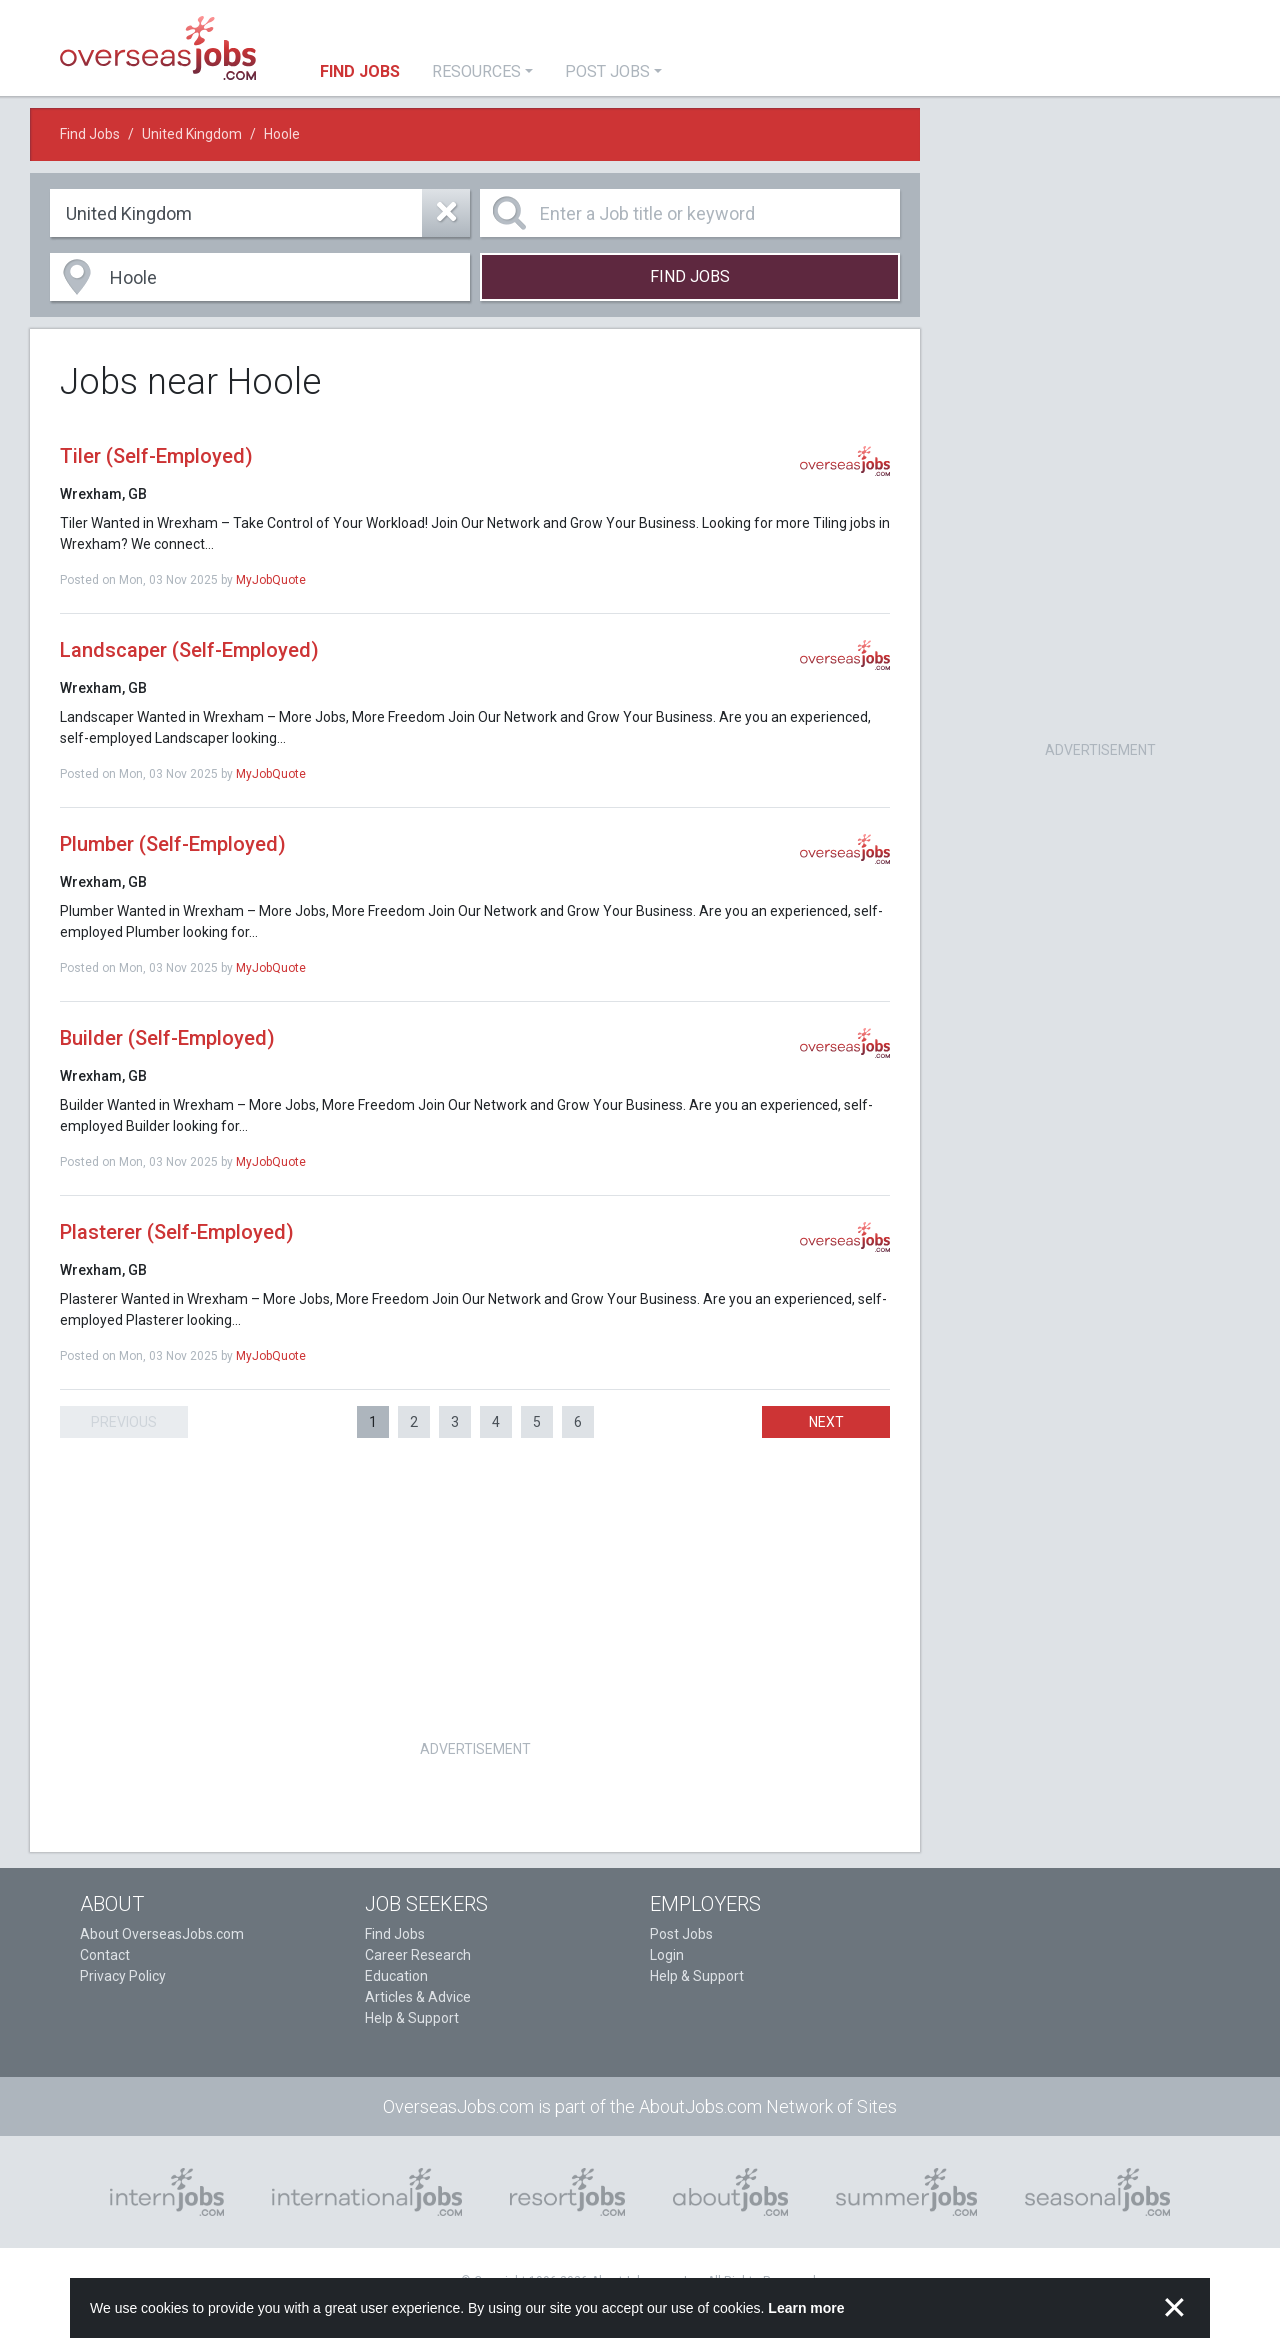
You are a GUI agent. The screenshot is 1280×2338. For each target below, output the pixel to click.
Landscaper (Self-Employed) (189, 650)
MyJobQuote (271, 580)
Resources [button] (476, 71)
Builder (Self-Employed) (167, 1038)
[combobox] (260, 213)
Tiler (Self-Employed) (156, 456)
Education (396, 1976)
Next (826, 1422)
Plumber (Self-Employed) (173, 844)
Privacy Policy (123, 1976)
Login (667, 1955)
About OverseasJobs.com (162, 1934)
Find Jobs (90, 134)
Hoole (282, 134)
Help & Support (412, 2018)
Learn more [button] (806, 2308)
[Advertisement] (475, 1595)
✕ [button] (1174, 2308)
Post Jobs (681, 1934)
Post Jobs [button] (607, 71)
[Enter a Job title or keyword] (690, 213)
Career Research (418, 1955)
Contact (105, 1955)
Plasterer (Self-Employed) (177, 1232)
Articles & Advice (418, 1997)
